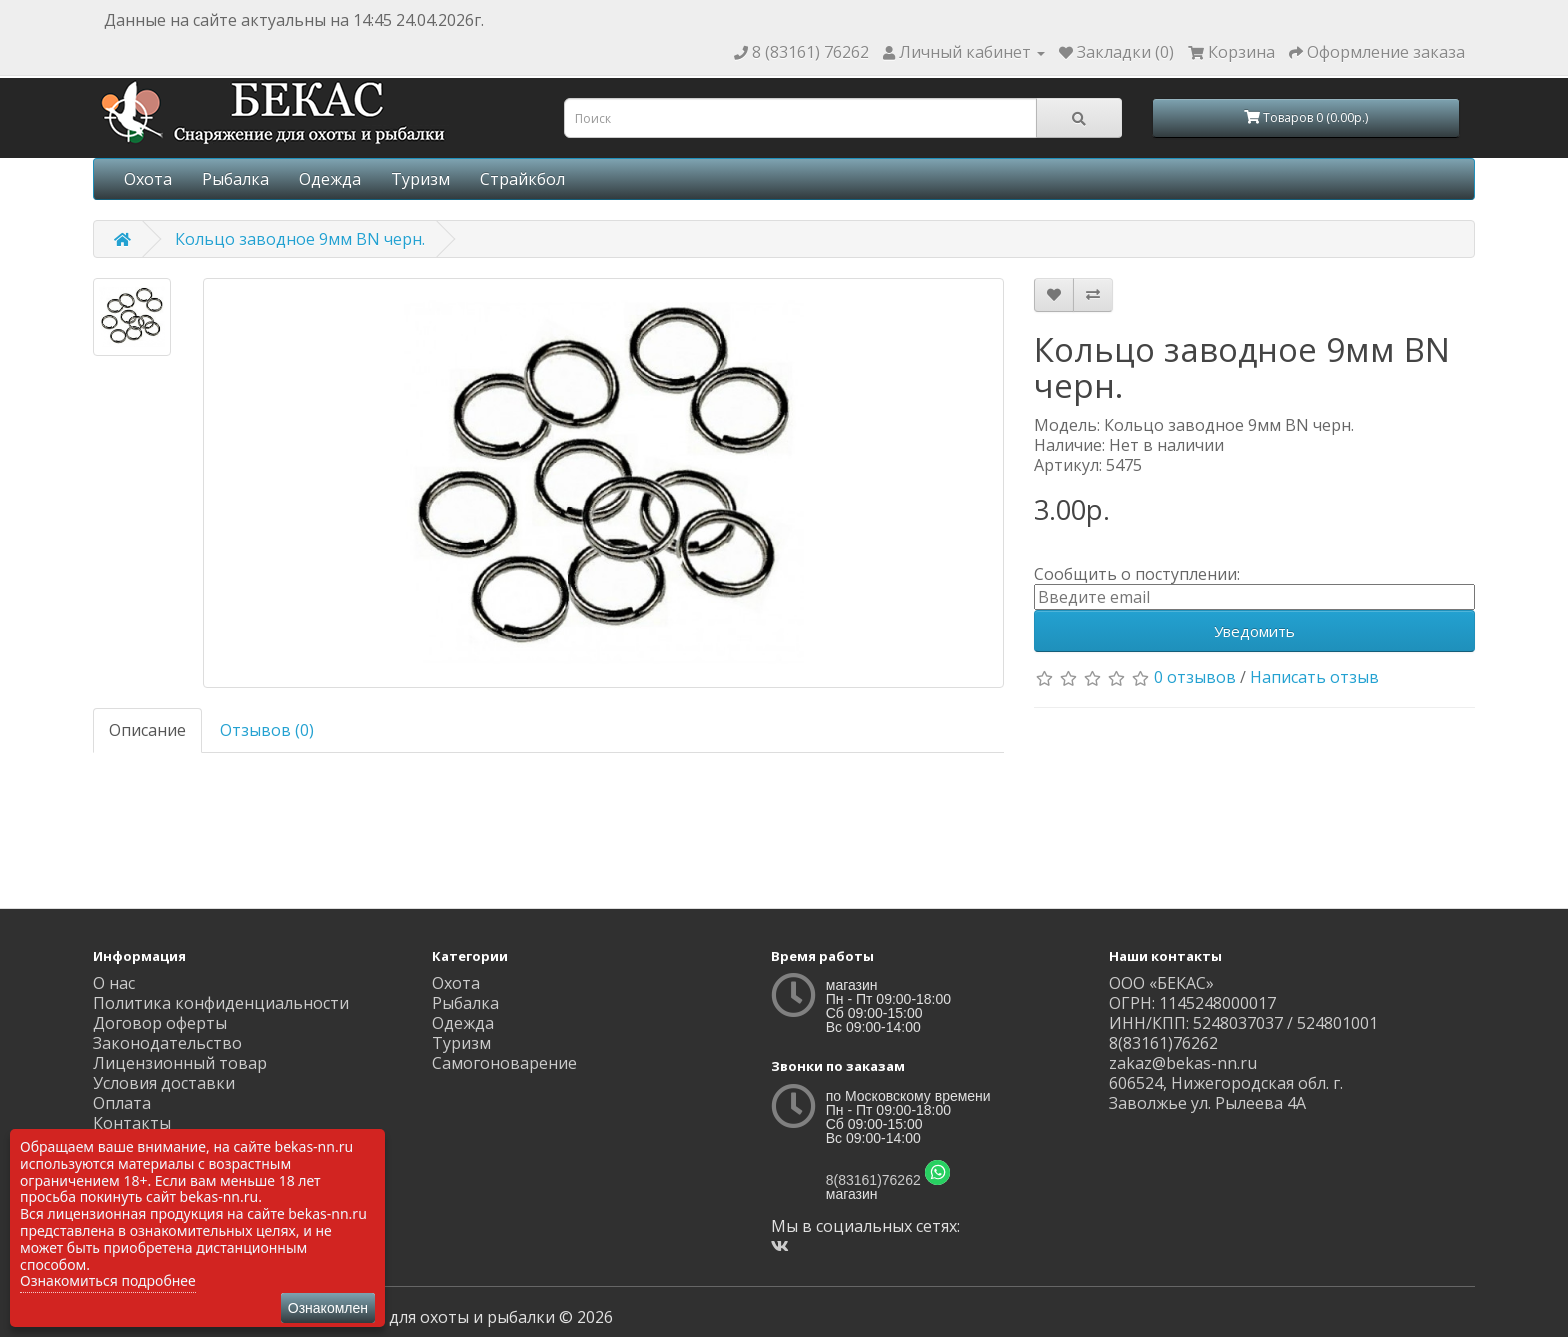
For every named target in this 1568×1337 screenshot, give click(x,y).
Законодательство (167, 1043)
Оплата (122, 1103)
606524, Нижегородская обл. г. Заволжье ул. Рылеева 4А (1226, 1093)
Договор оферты (160, 1023)
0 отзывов (1195, 677)
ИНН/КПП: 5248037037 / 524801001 (1243, 1023)
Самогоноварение (504, 1063)
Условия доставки (164, 1083)
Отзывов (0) (267, 730)
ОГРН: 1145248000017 (1192, 1003)
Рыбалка (235, 179)
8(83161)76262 (873, 1180)
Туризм (420, 179)
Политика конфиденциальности (221, 1003)
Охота (148, 179)
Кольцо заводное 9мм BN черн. (300, 239)
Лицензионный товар (180, 1063)
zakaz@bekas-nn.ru (1183, 1063)
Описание (147, 730)
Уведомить (1254, 631)
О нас (114, 983)
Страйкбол (522, 179)
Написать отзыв (1314, 677)
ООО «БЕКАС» (1161, 983)
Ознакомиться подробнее (108, 1280)
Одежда (330, 179)
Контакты (132, 1123)
